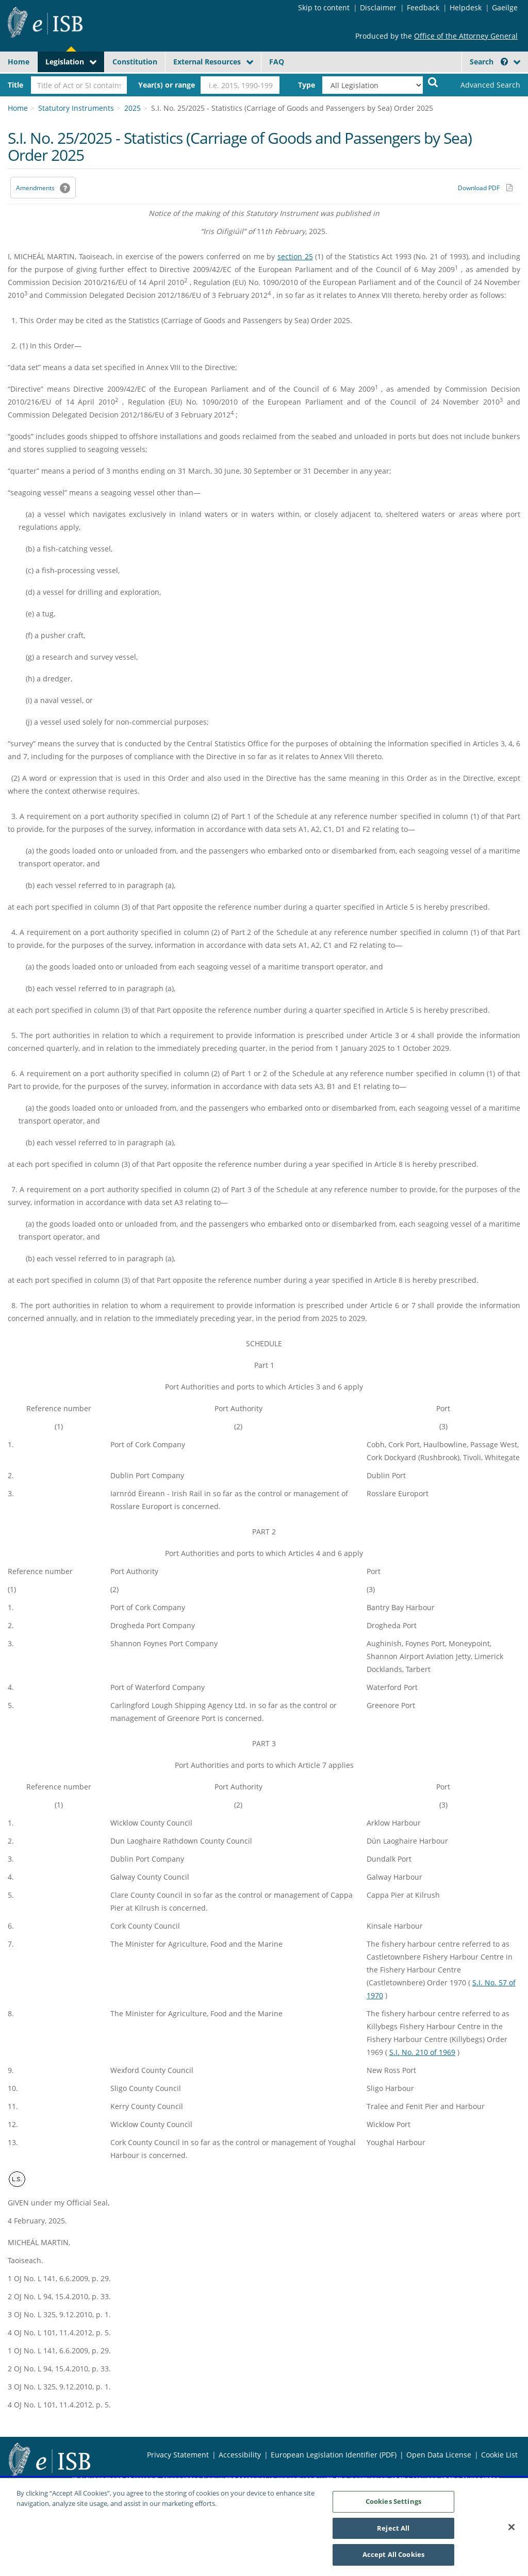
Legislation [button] (64, 61)
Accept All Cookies (393, 2559)
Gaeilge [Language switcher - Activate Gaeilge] (505, 7)
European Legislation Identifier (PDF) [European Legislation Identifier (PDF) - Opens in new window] (334, 2455)
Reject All (393, 2532)
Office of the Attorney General (466, 36)
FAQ (276, 61)
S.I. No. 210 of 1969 (422, 2052)
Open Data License (438, 2455)
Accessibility (240, 2455)
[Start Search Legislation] (433, 81)
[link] (484, 85)
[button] (504, 61)
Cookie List (499, 2455)
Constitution (134, 61)
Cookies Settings (393, 2506)
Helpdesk (466, 7)
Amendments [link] (35, 187)
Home (18, 61)
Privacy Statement (178, 2455)
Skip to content (324, 7)
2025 (132, 108)
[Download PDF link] (485, 187)
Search (489, 61)
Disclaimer (378, 7)
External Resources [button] (207, 61)
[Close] (511, 2531)
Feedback (423, 7)
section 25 (295, 256)
